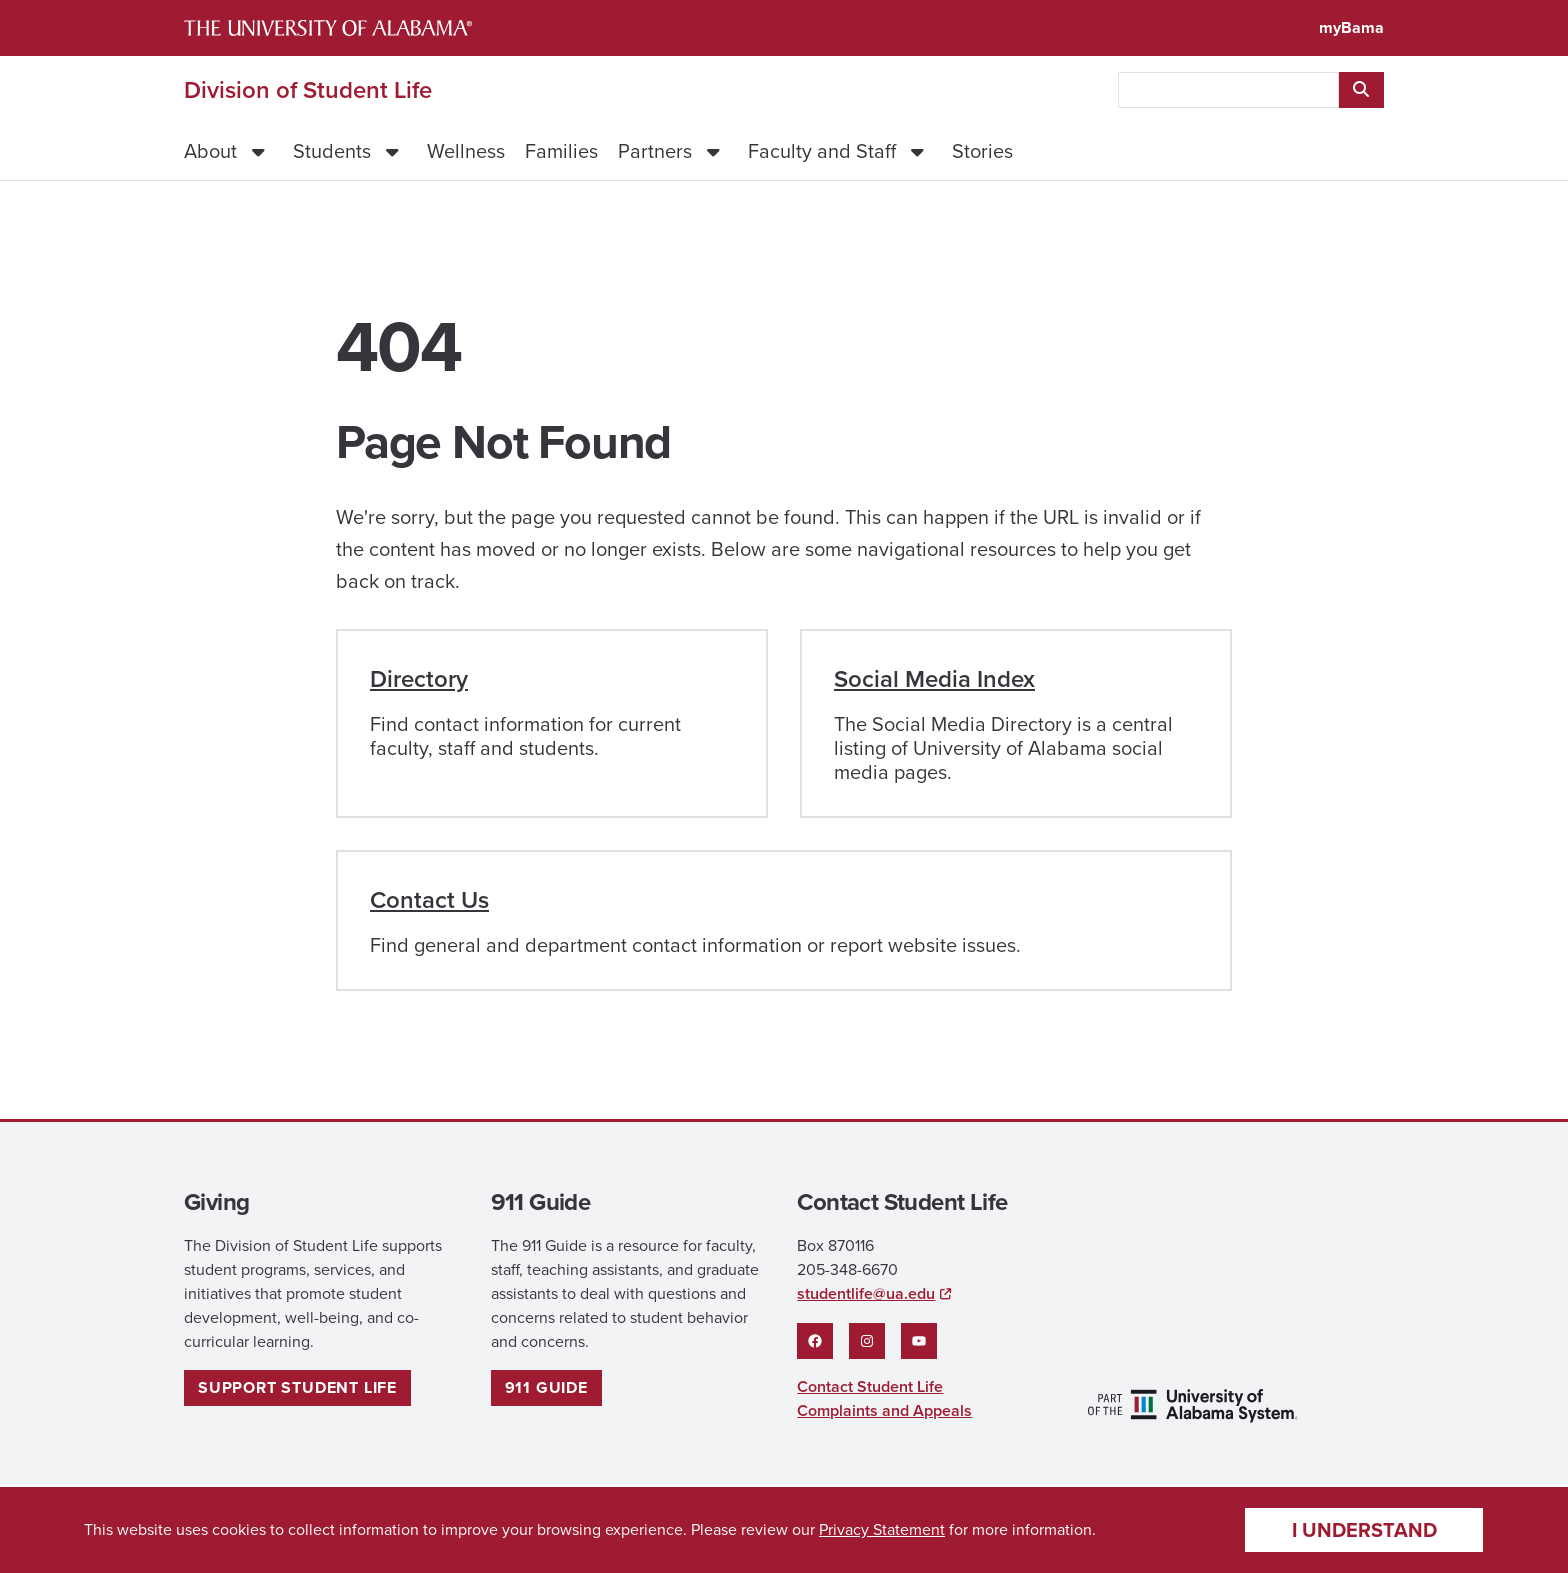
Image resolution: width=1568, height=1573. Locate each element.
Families (561, 151)
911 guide (546, 1387)
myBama (1351, 27)
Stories (982, 151)
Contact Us (429, 899)
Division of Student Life (308, 90)
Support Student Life (297, 1387)
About (210, 151)
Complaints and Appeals (884, 1410)
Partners (655, 151)
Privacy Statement (882, 1529)
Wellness (466, 151)
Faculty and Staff (822, 151)
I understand (1364, 1529)
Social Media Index (934, 678)
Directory (419, 678)
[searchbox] (1228, 90)
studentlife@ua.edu (866, 1293)
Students (332, 151)
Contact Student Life (870, 1386)
